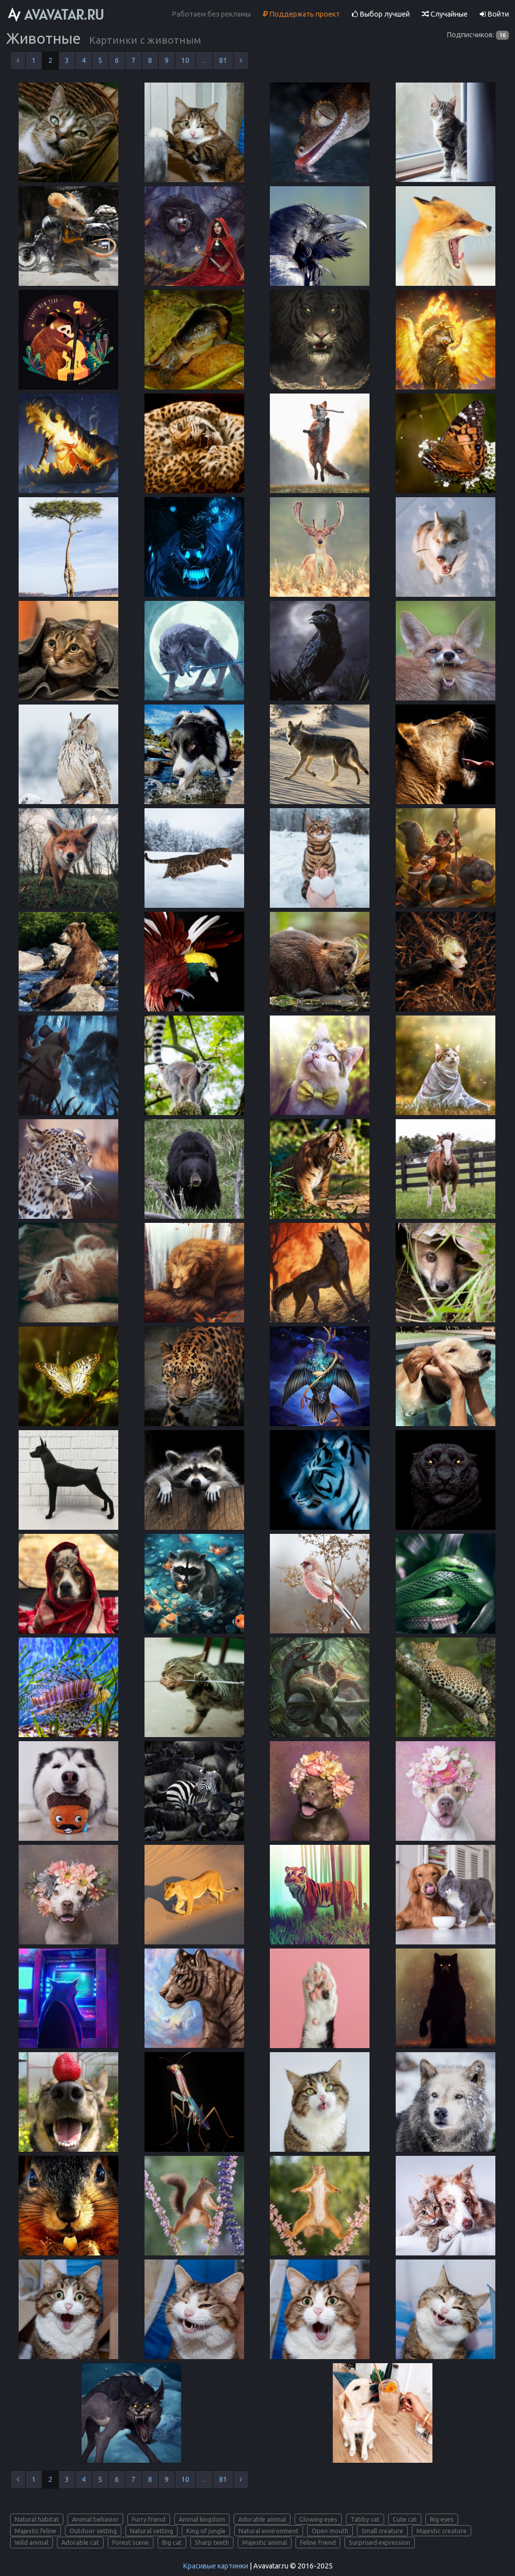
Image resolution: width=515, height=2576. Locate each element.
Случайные (445, 14)
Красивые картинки (215, 2566)
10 (185, 60)
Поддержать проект (301, 14)
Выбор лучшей (381, 14)
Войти (494, 14)
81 (223, 60)
